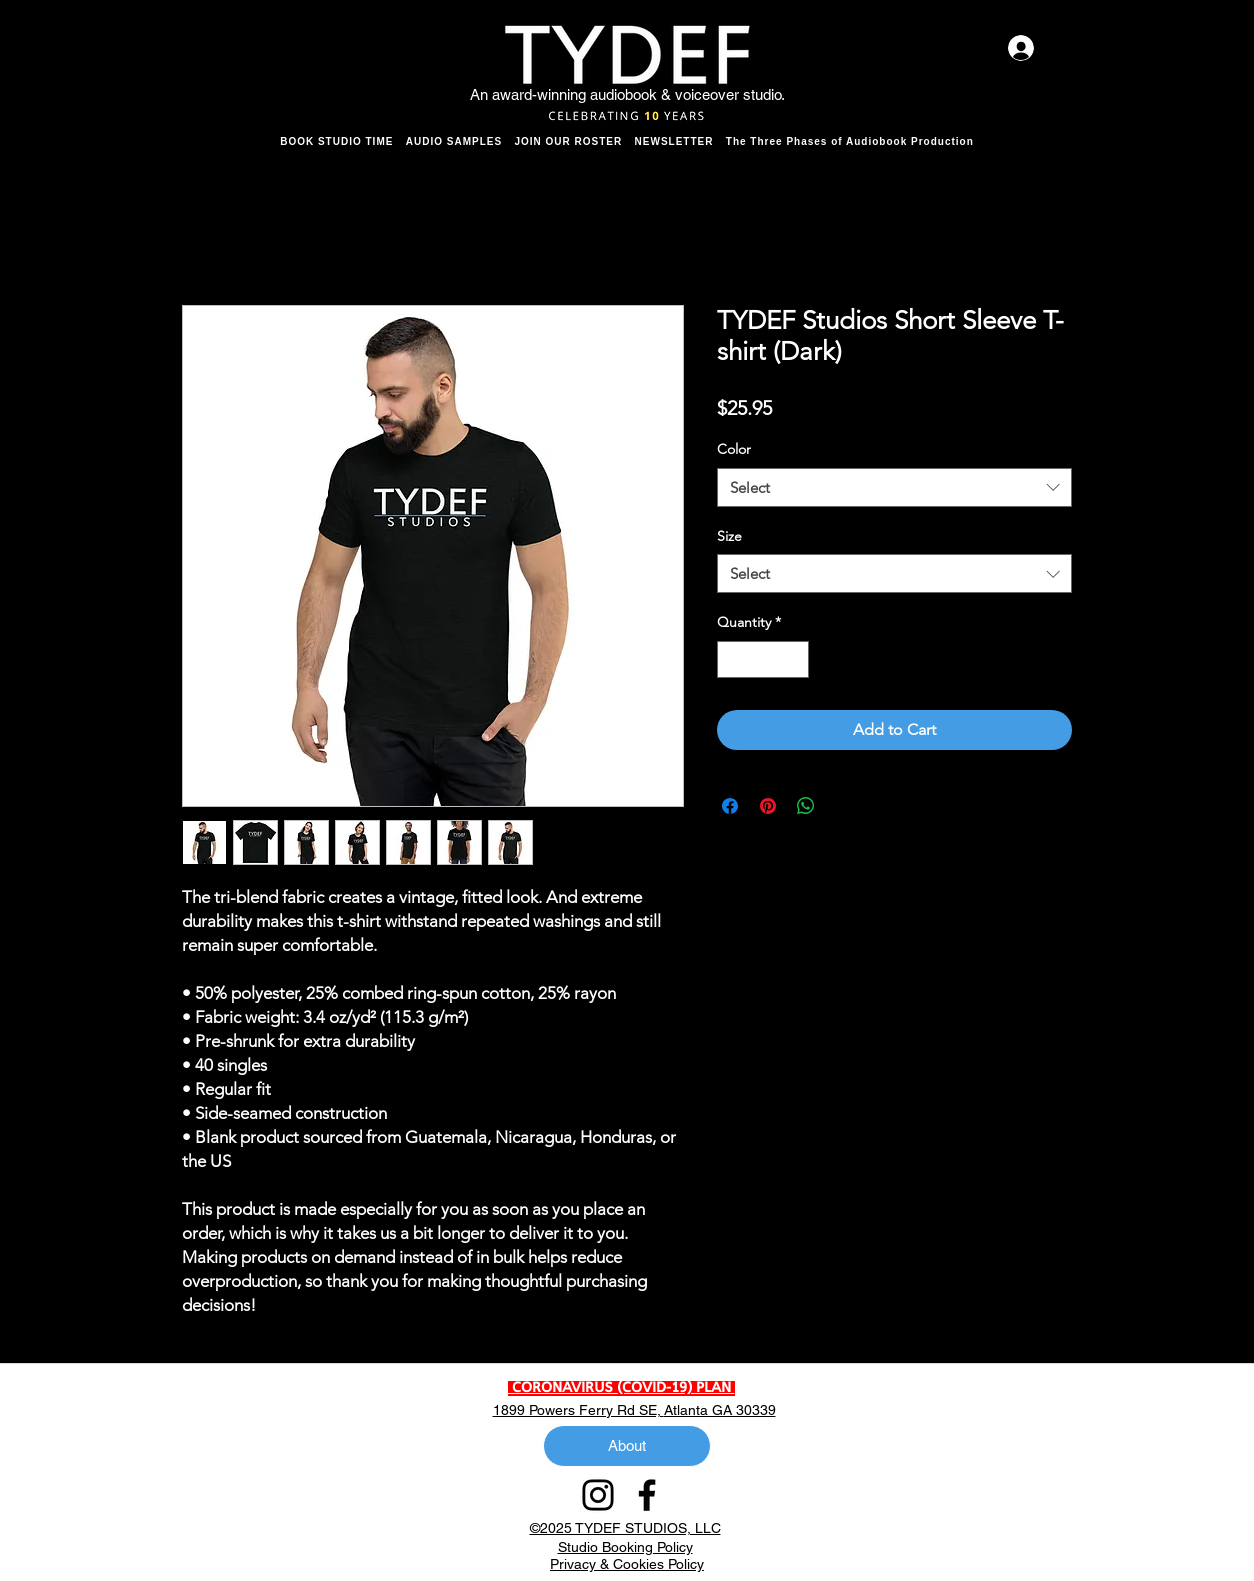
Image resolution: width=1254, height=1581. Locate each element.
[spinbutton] (763, 659)
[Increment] (793, 659)
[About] (627, 1446)
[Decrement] (732, 659)
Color (734, 449)
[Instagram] (598, 1495)
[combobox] (894, 487)
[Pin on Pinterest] (768, 806)
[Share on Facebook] (730, 806)
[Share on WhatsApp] (806, 806)
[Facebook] (647, 1495)
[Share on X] (844, 806)
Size (729, 536)
